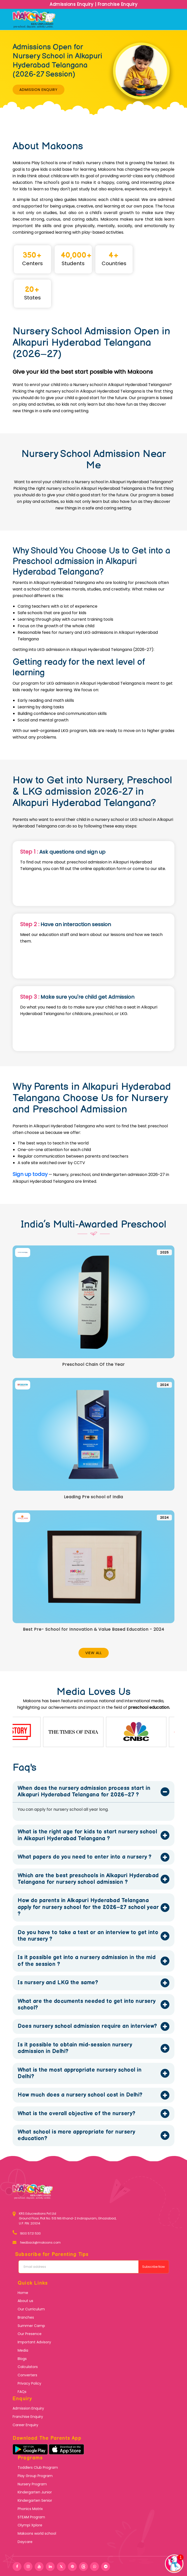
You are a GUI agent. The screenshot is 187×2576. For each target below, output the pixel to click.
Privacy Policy (29, 2383)
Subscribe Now (153, 2267)
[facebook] (17, 2566)
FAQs (22, 2391)
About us (25, 2300)
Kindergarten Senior (35, 2500)
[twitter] (61, 2566)
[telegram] (105, 2566)
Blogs (22, 2358)
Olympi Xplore (30, 2525)
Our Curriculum (31, 2309)
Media (23, 2350)
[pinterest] (72, 2566)
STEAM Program (31, 2517)
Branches (26, 2317)
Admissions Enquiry (72, 4)
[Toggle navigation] (171, 19)
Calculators (28, 2366)
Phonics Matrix (30, 2508)
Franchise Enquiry (116, 4)
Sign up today (30, 1174)
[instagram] (28, 2566)
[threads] (83, 2566)
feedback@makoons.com (40, 2242)
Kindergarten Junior (35, 2492)
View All (93, 1652)
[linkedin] (50, 2566)
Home (23, 2292)
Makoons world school (37, 2533)
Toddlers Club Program (38, 2467)
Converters (27, 2375)
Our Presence (30, 2333)
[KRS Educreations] (16, 2218)
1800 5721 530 (30, 2233)
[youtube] (39, 2566)
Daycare (25, 2541)
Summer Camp (31, 2325)
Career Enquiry (25, 2424)
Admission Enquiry (28, 2408)
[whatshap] (94, 2566)
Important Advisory (34, 2342)
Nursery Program (32, 2484)
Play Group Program (35, 2475)
